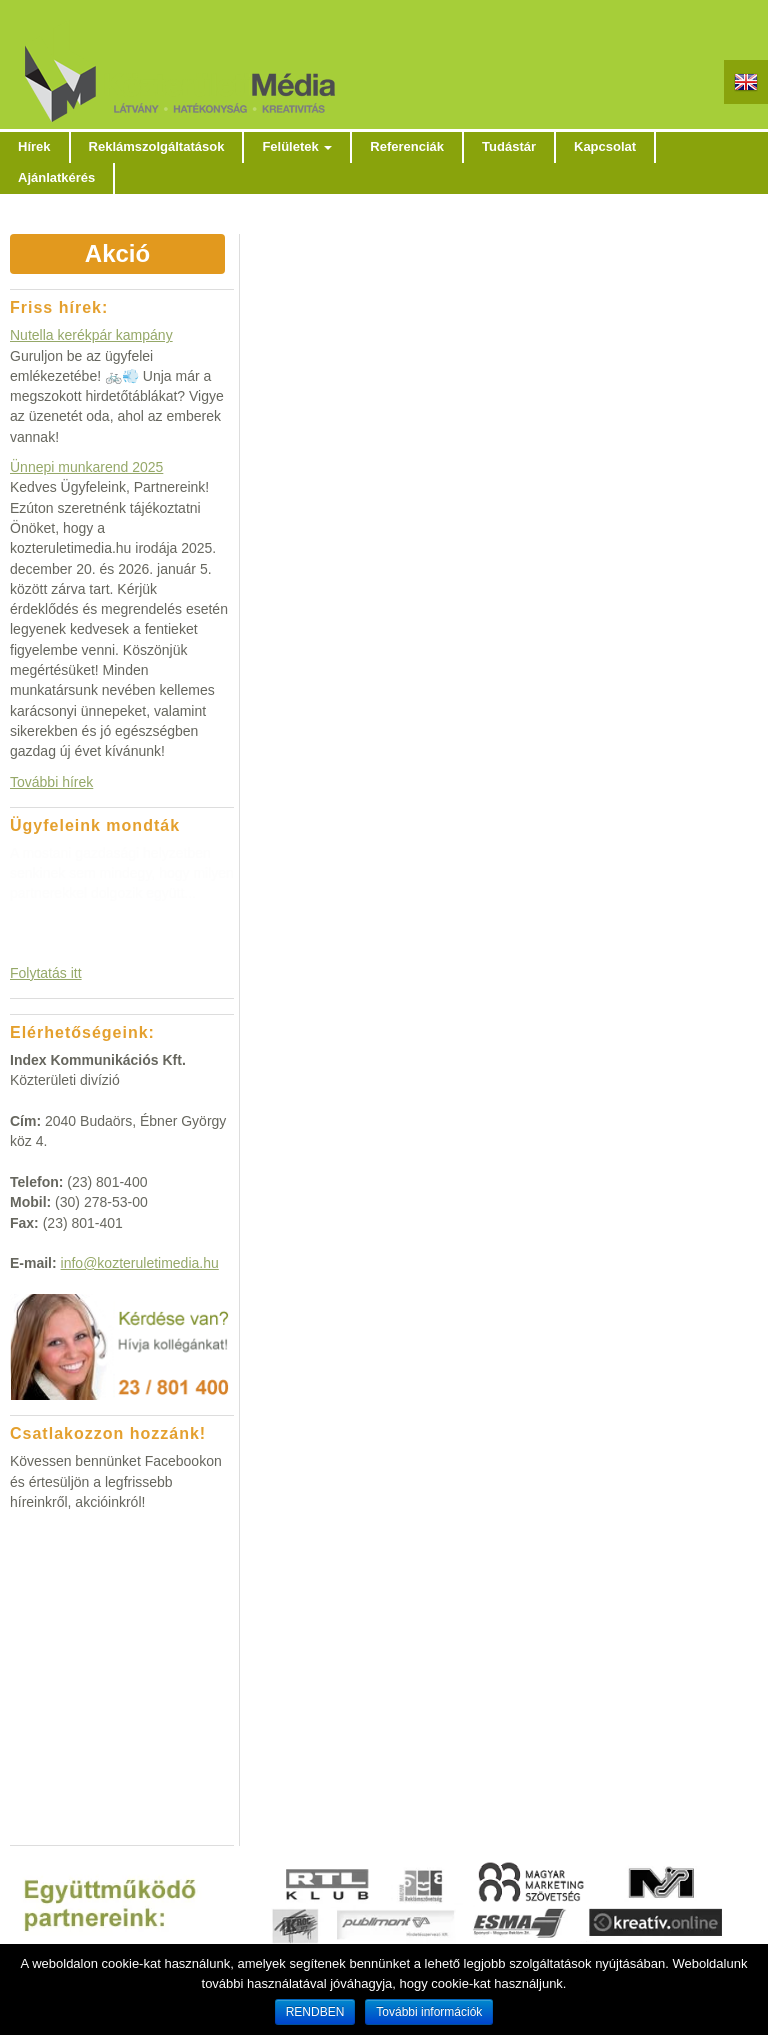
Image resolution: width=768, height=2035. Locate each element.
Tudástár (509, 146)
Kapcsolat (605, 146)
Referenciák (407, 146)
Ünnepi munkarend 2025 (86, 467)
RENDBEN (315, 2012)
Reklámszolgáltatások (157, 146)
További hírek (51, 782)
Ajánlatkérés (56, 177)
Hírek (34, 146)
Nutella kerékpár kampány (91, 335)
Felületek (297, 146)
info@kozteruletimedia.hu (140, 1263)
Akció (117, 253)
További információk (429, 2012)
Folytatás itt (46, 973)
